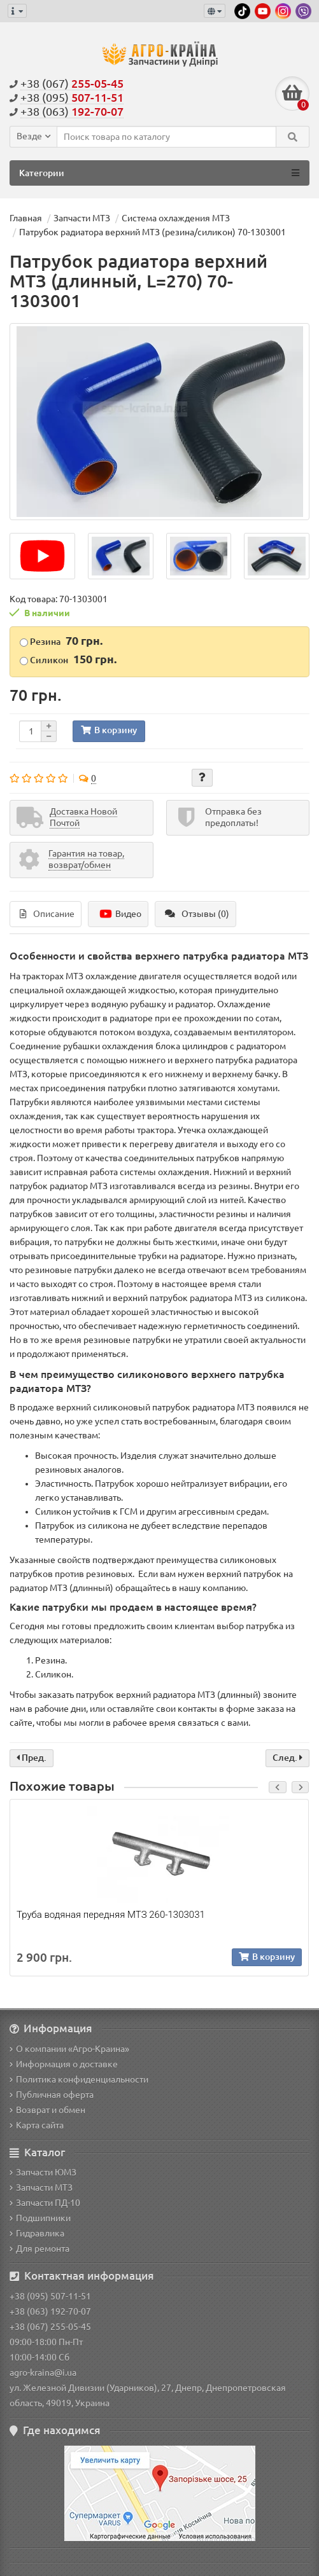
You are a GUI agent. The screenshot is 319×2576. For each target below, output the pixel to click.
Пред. (31, 1758)
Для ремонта (39, 2248)
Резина (61, 640)
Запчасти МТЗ (41, 2187)
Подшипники (40, 2218)
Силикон (68, 658)
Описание (47, 914)
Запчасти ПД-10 (45, 2203)
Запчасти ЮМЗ (43, 2172)
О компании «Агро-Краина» (69, 2049)
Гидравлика (37, 2233)
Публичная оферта (52, 2095)
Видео (119, 914)
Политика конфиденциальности (79, 2079)
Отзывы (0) (197, 914)
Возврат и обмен (47, 2110)
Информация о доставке (64, 2064)
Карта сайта (37, 2125)
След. (287, 1758)
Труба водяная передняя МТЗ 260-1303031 (111, 1914)
